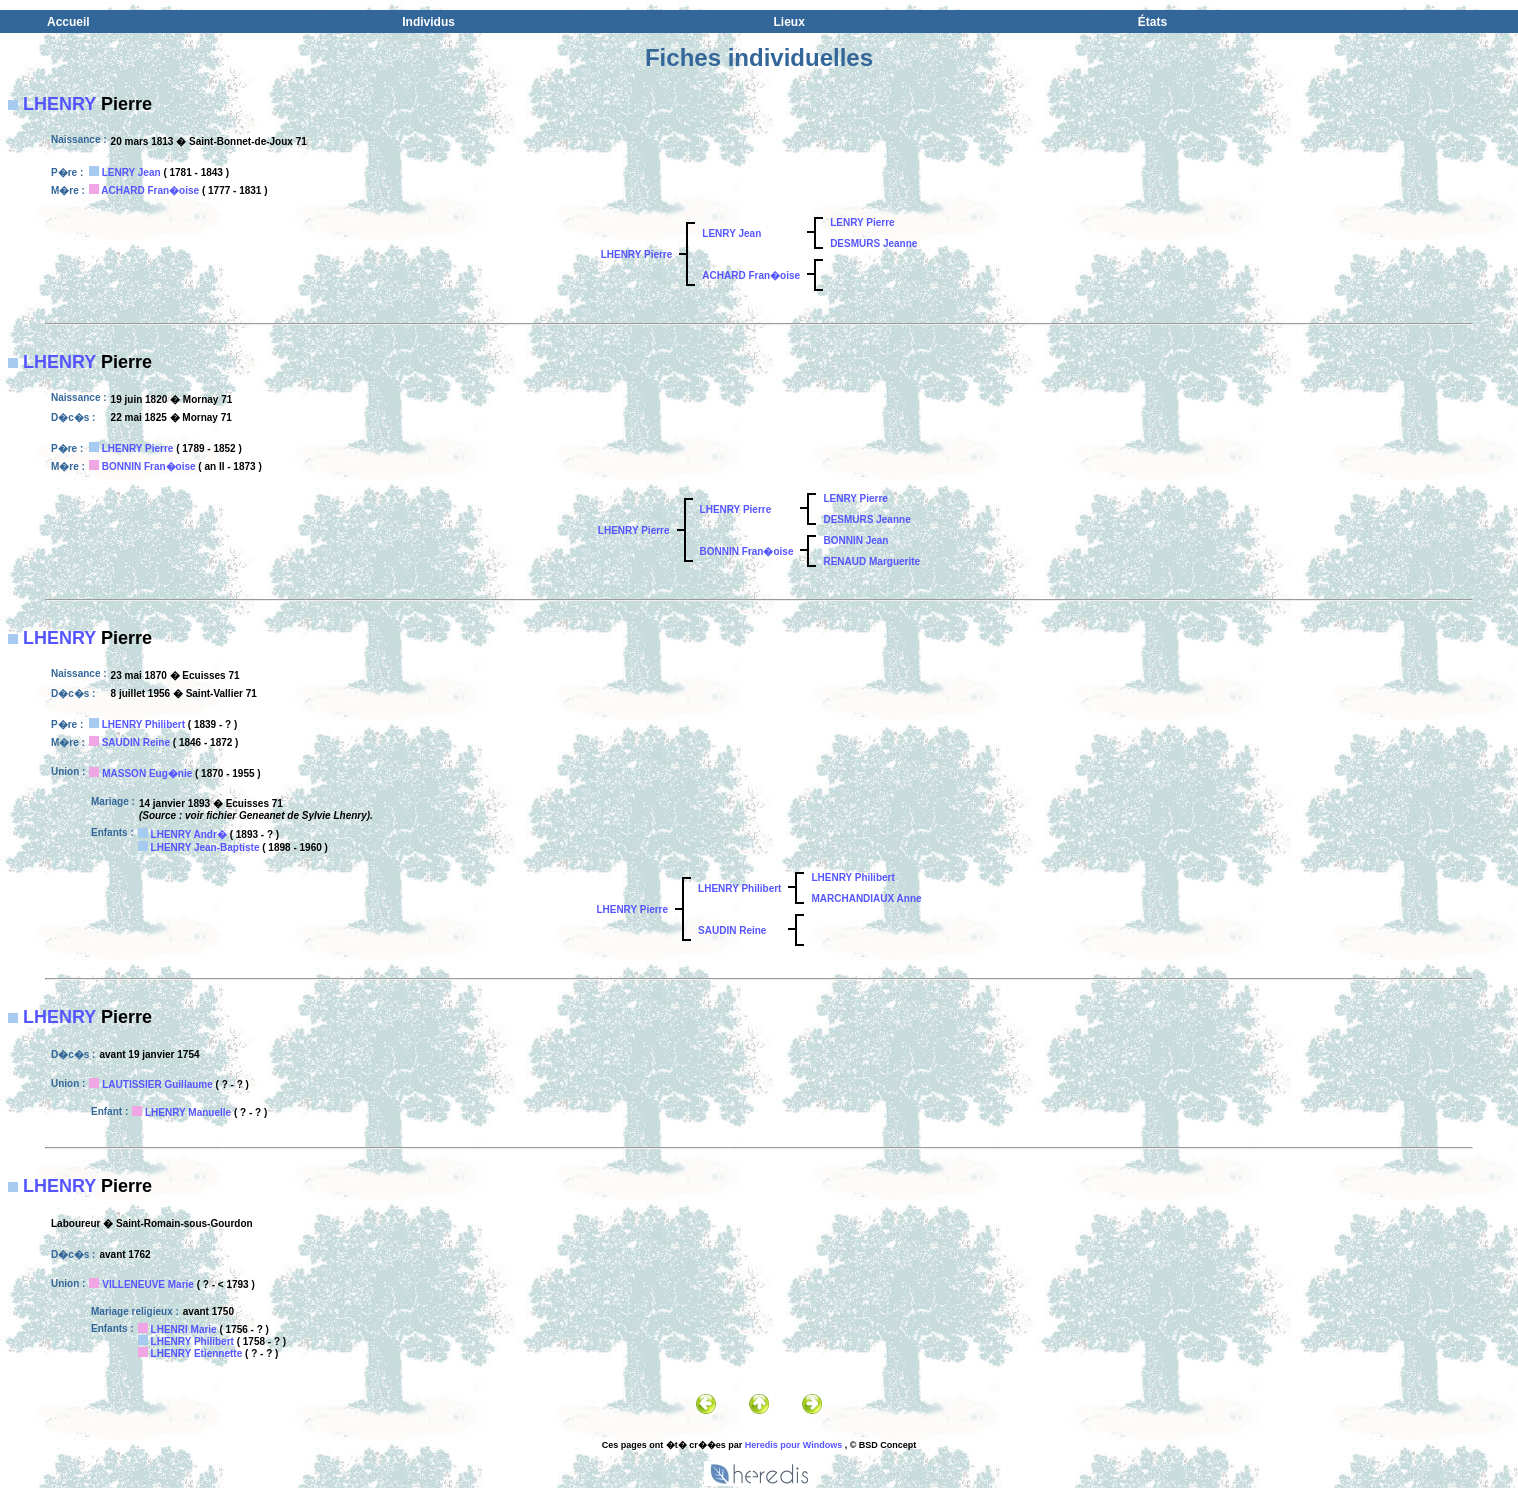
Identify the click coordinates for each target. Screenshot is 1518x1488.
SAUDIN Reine (136, 742)
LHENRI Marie (184, 1329)
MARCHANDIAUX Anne (866, 898)
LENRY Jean (131, 172)
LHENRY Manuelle (188, 1112)
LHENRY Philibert (143, 724)
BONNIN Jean (855, 540)
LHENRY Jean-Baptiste (205, 847)
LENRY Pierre (862, 222)
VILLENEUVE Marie (148, 1284)
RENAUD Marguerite (871, 561)
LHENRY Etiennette (197, 1353)
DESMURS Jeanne (873, 243)
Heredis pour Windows (793, 1445)
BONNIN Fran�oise (149, 466)
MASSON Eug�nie (147, 773)
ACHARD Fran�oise (150, 190)
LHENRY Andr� (189, 834)
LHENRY (59, 104)
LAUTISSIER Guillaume (157, 1084)
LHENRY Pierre (637, 254)
